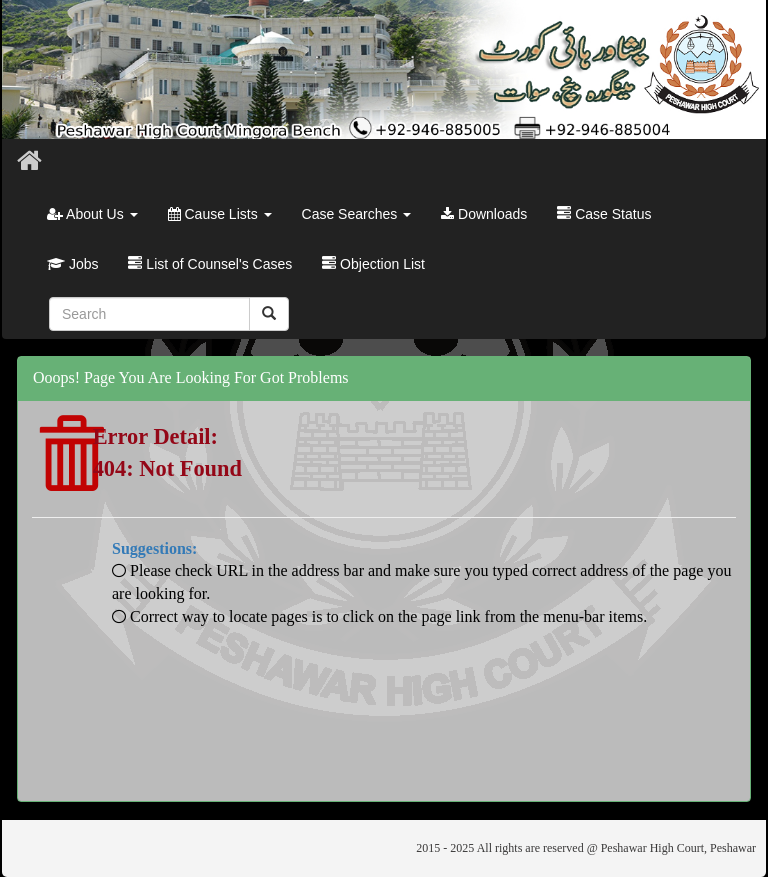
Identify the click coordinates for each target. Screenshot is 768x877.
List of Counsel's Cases (210, 264)
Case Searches (357, 214)
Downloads (484, 214)
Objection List (373, 264)
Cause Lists (220, 214)
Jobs (72, 264)
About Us (92, 214)
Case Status (604, 214)
